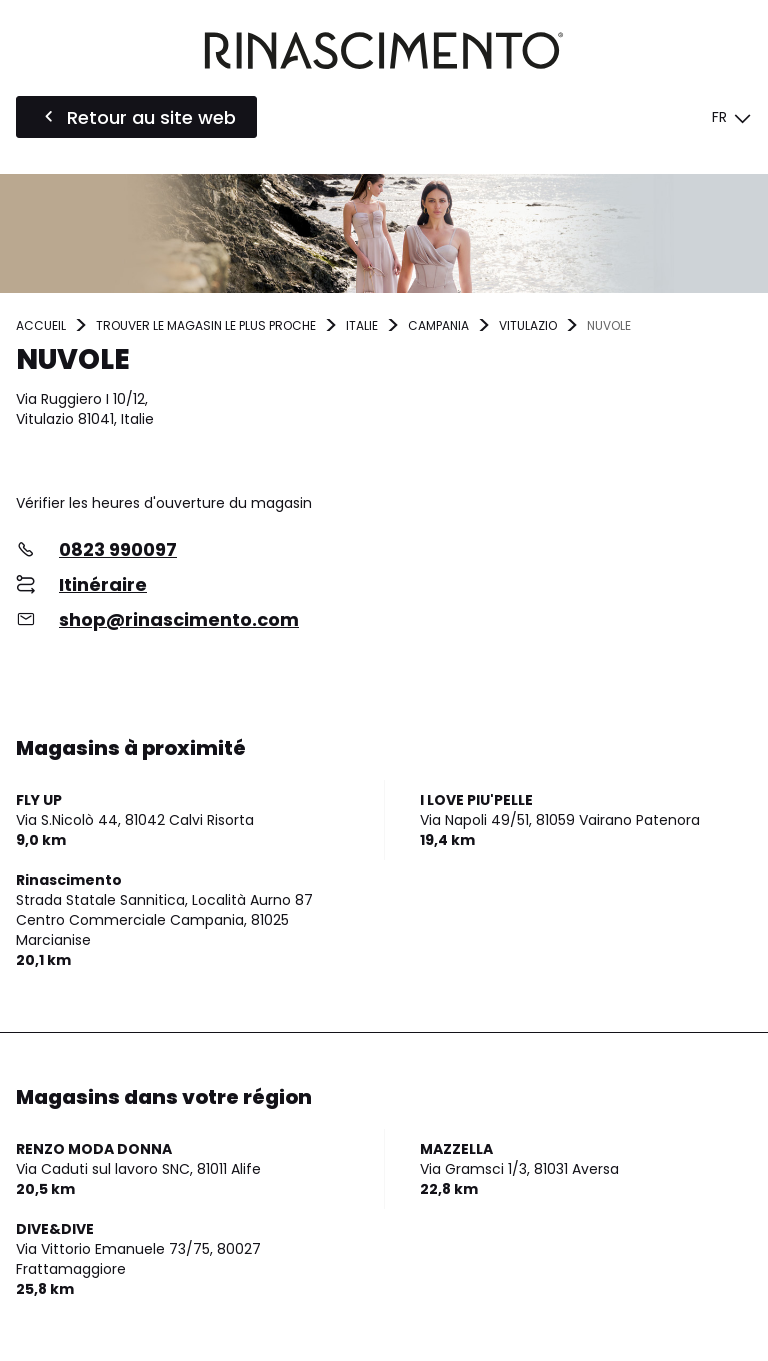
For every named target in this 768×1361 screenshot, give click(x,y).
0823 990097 (118, 549)
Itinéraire (103, 584)
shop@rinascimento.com (179, 619)
